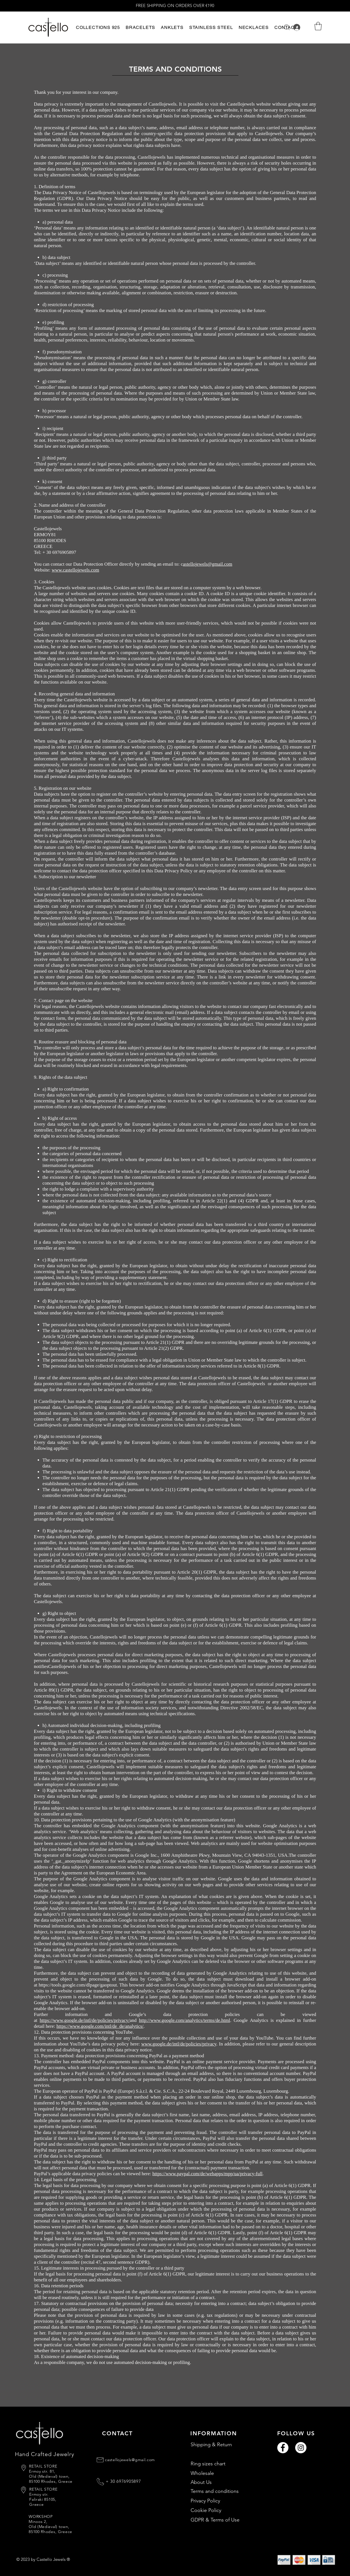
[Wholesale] (220, 2473)
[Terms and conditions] (220, 2491)
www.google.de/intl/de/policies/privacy (178, 2044)
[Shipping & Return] (220, 2444)
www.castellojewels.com (75, 570)
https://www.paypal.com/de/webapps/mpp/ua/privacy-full (207, 2173)
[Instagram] (300, 2447)
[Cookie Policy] (220, 2510)
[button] (98, 27)
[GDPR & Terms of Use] (220, 2520)
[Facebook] (282, 2447)
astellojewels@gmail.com (207, 564)
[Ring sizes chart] (220, 2463)
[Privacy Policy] (220, 2501)
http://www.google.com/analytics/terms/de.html (184, 2020)
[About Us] (220, 2482)
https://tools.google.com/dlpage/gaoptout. (78, 1985)
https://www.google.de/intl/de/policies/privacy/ (85, 2020)
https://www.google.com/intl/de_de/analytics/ (100, 2026)
